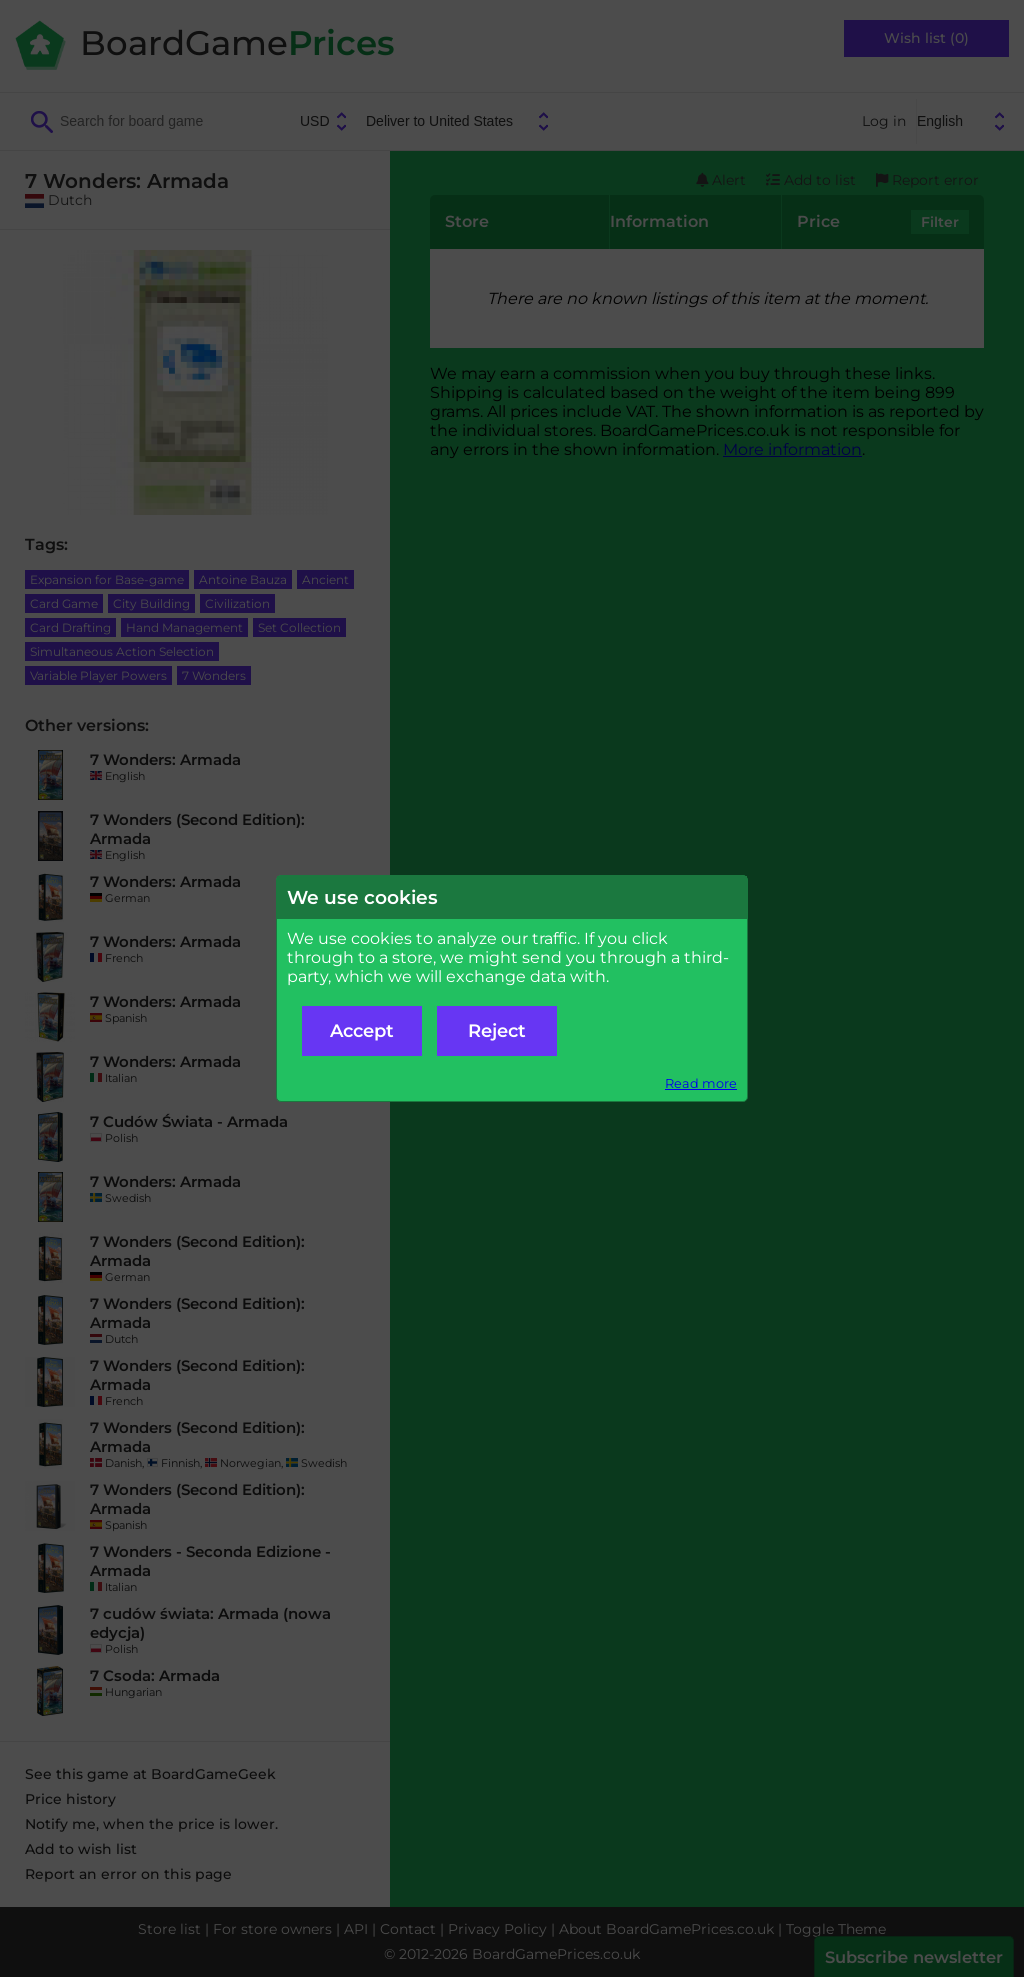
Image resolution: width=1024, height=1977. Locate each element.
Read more (701, 1083)
